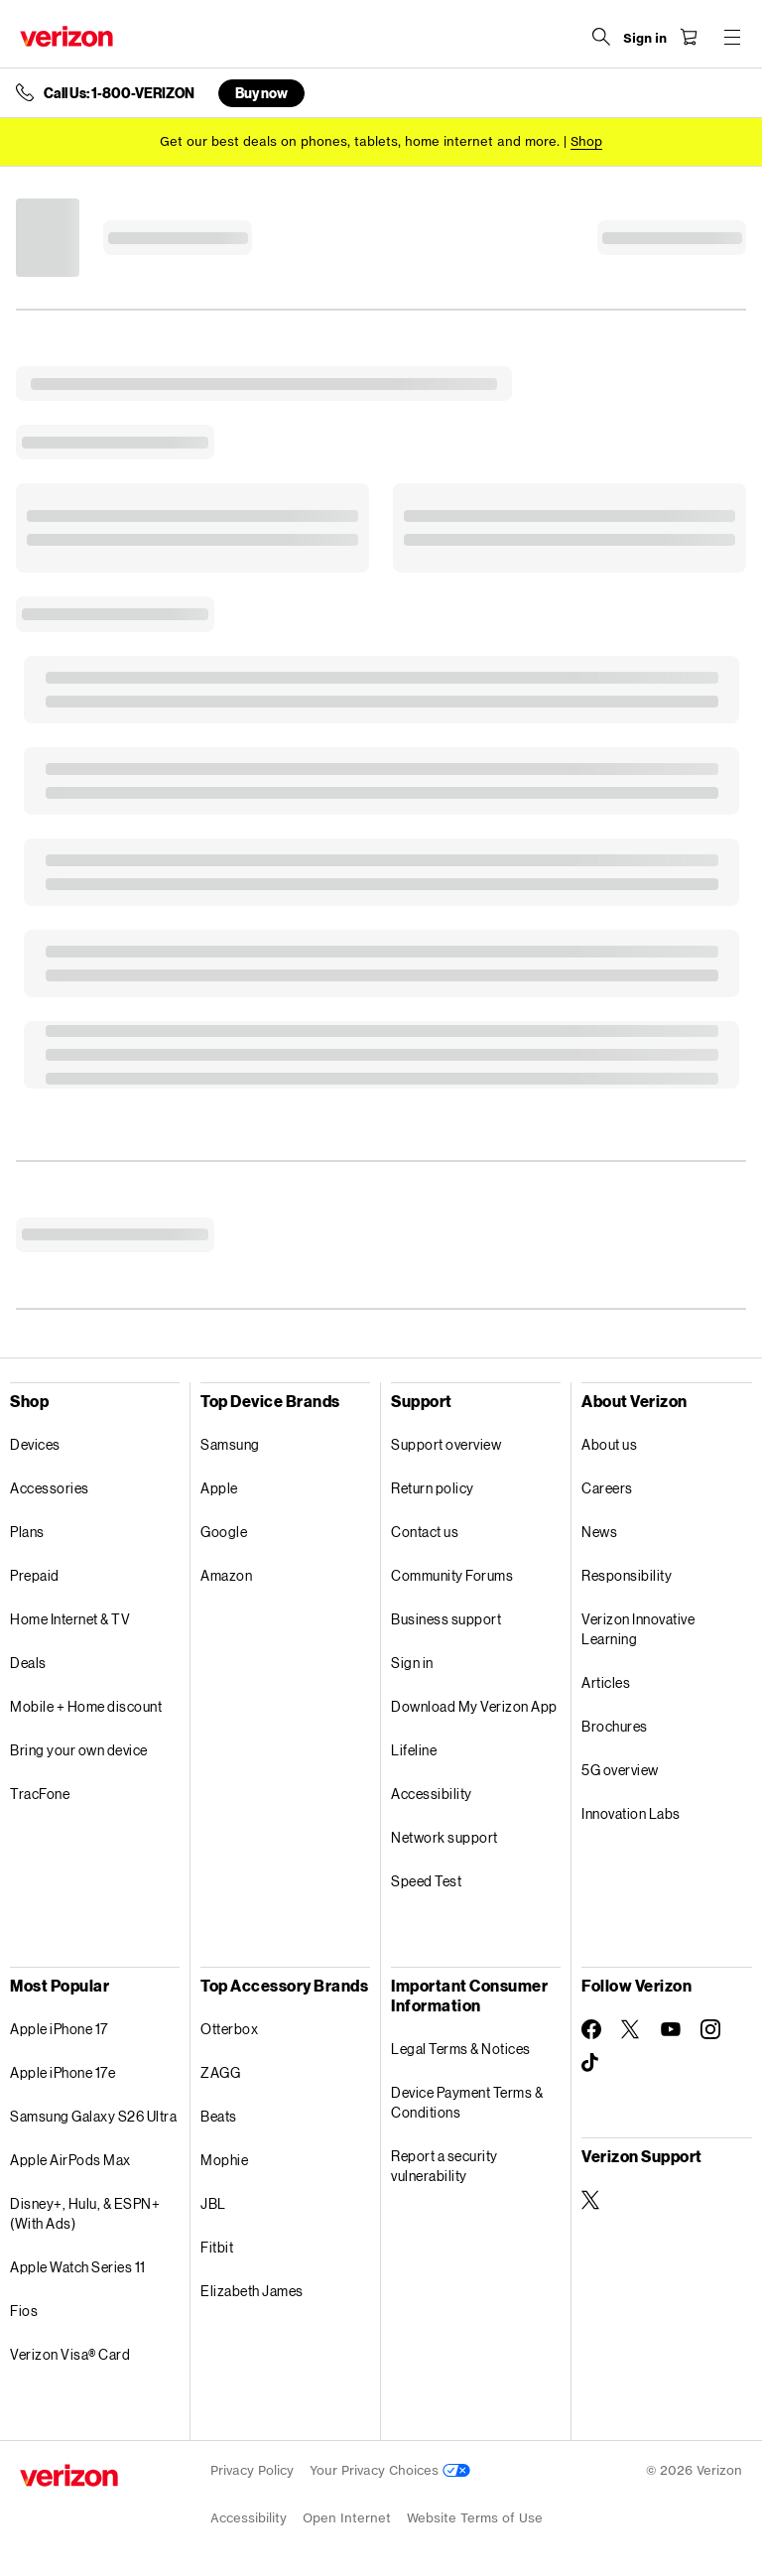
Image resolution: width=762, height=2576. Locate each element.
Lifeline (414, 1749)
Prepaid (35, 1575)
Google (223, 1531)
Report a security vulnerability (444, 2165)
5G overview (620, 1769)
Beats (218, 2116)
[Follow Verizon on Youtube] (671, 2029)
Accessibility (431, 1793)
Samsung (230, 1444)
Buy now (261, 92)
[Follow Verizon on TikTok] (591, 2063)
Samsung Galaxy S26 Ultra (93, 2116)
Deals (28, 1662)
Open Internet (347, 2518)
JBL (213, 2203)
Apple (219, 1488)
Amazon (226, 1575)
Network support (444, 1837)
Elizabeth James (252, 2290)
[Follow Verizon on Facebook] (591, 2029)
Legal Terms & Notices (461, 2048)
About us (609, 1444)
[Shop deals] (586, 141)
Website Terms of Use (475, 2518)
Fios (24, 2310)
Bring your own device (79, 1749)
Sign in (412, 1662)
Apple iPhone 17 (59, 2028)
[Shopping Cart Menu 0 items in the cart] (688, 37)
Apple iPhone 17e (62, 2072)
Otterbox (229, 2028)
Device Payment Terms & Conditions (467, 2102)
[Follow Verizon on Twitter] (631, 2029)
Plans (27, 1531)
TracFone (39, 1793)
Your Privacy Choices (390, 2470)
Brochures (614, 1726)
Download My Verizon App (474, 1706)
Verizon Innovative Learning (638, 1628)
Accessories (49, 1488)
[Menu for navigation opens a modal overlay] (732, 37)
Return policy (432, 1488)
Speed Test (426, 1880)
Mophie (224, 2159)
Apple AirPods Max (70, 2159)
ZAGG (220, 2072)
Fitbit (216, 2247)
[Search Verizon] (601, 37)
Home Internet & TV (70, 1618)
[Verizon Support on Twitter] (591, 2200)
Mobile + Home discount (86, 1706)
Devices (35, 1444)
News (599, 1531)
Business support (446, 1618)
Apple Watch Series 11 (78, 2266)
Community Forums (452, 1575)
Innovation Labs (631, 1813)
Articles (605, 1682)
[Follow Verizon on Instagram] (710, 2029)
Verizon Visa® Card (70, 2354)
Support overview (446, 1444)
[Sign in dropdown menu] (645, 39)
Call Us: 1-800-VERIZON (119, 93)
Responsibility (626, 1575)
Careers (607, 1488)
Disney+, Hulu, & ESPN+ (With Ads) (85, 2213)
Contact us (424, 1531)
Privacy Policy (252, 2470)
